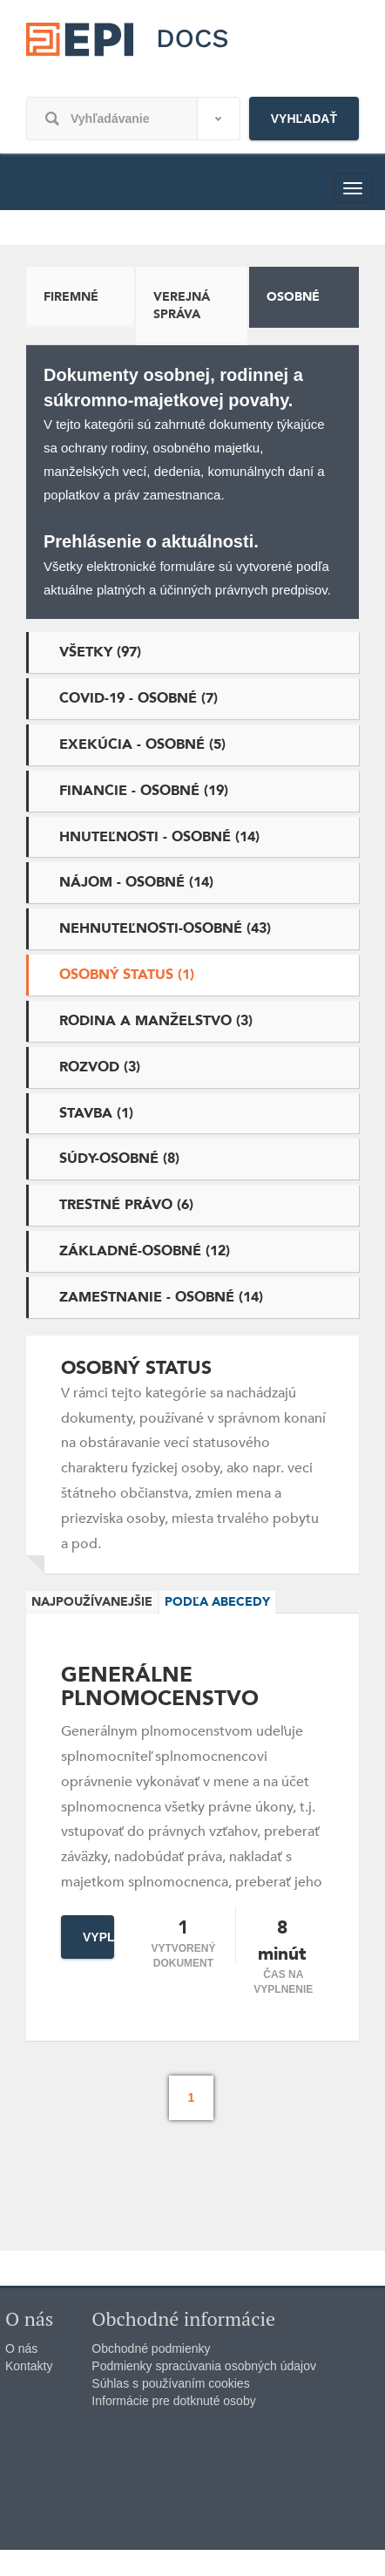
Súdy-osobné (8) (119, 1158)
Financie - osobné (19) (143, 790)
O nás (21, 2348)
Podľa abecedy (217, 1602)
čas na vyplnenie (283, 1981)
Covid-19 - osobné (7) (138, 698)
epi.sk (130, 51)
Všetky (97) (100, 652)
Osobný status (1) (126, 974)
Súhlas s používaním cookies (170, 2383)
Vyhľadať (304, 119)
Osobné (293, 297)
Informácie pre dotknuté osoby (173, 2401)
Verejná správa (181, 306)
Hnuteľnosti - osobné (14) (159, 836)
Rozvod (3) (99, 1067)
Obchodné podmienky (150, 2348)
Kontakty (28, 2366)
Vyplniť (98, 1937)
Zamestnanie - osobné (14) (161, 1297)
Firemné (71, 297)
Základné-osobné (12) (144, 1251)
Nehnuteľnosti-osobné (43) (165, 928)
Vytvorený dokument (183, 1955)
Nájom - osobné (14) (136, 882)
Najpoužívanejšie (91, 1602)
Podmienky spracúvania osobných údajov (203, 2366)
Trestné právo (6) (126, 1204)
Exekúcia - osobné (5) (142, 744)
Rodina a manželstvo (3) (156, 1020)
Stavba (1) (96, 1113)
